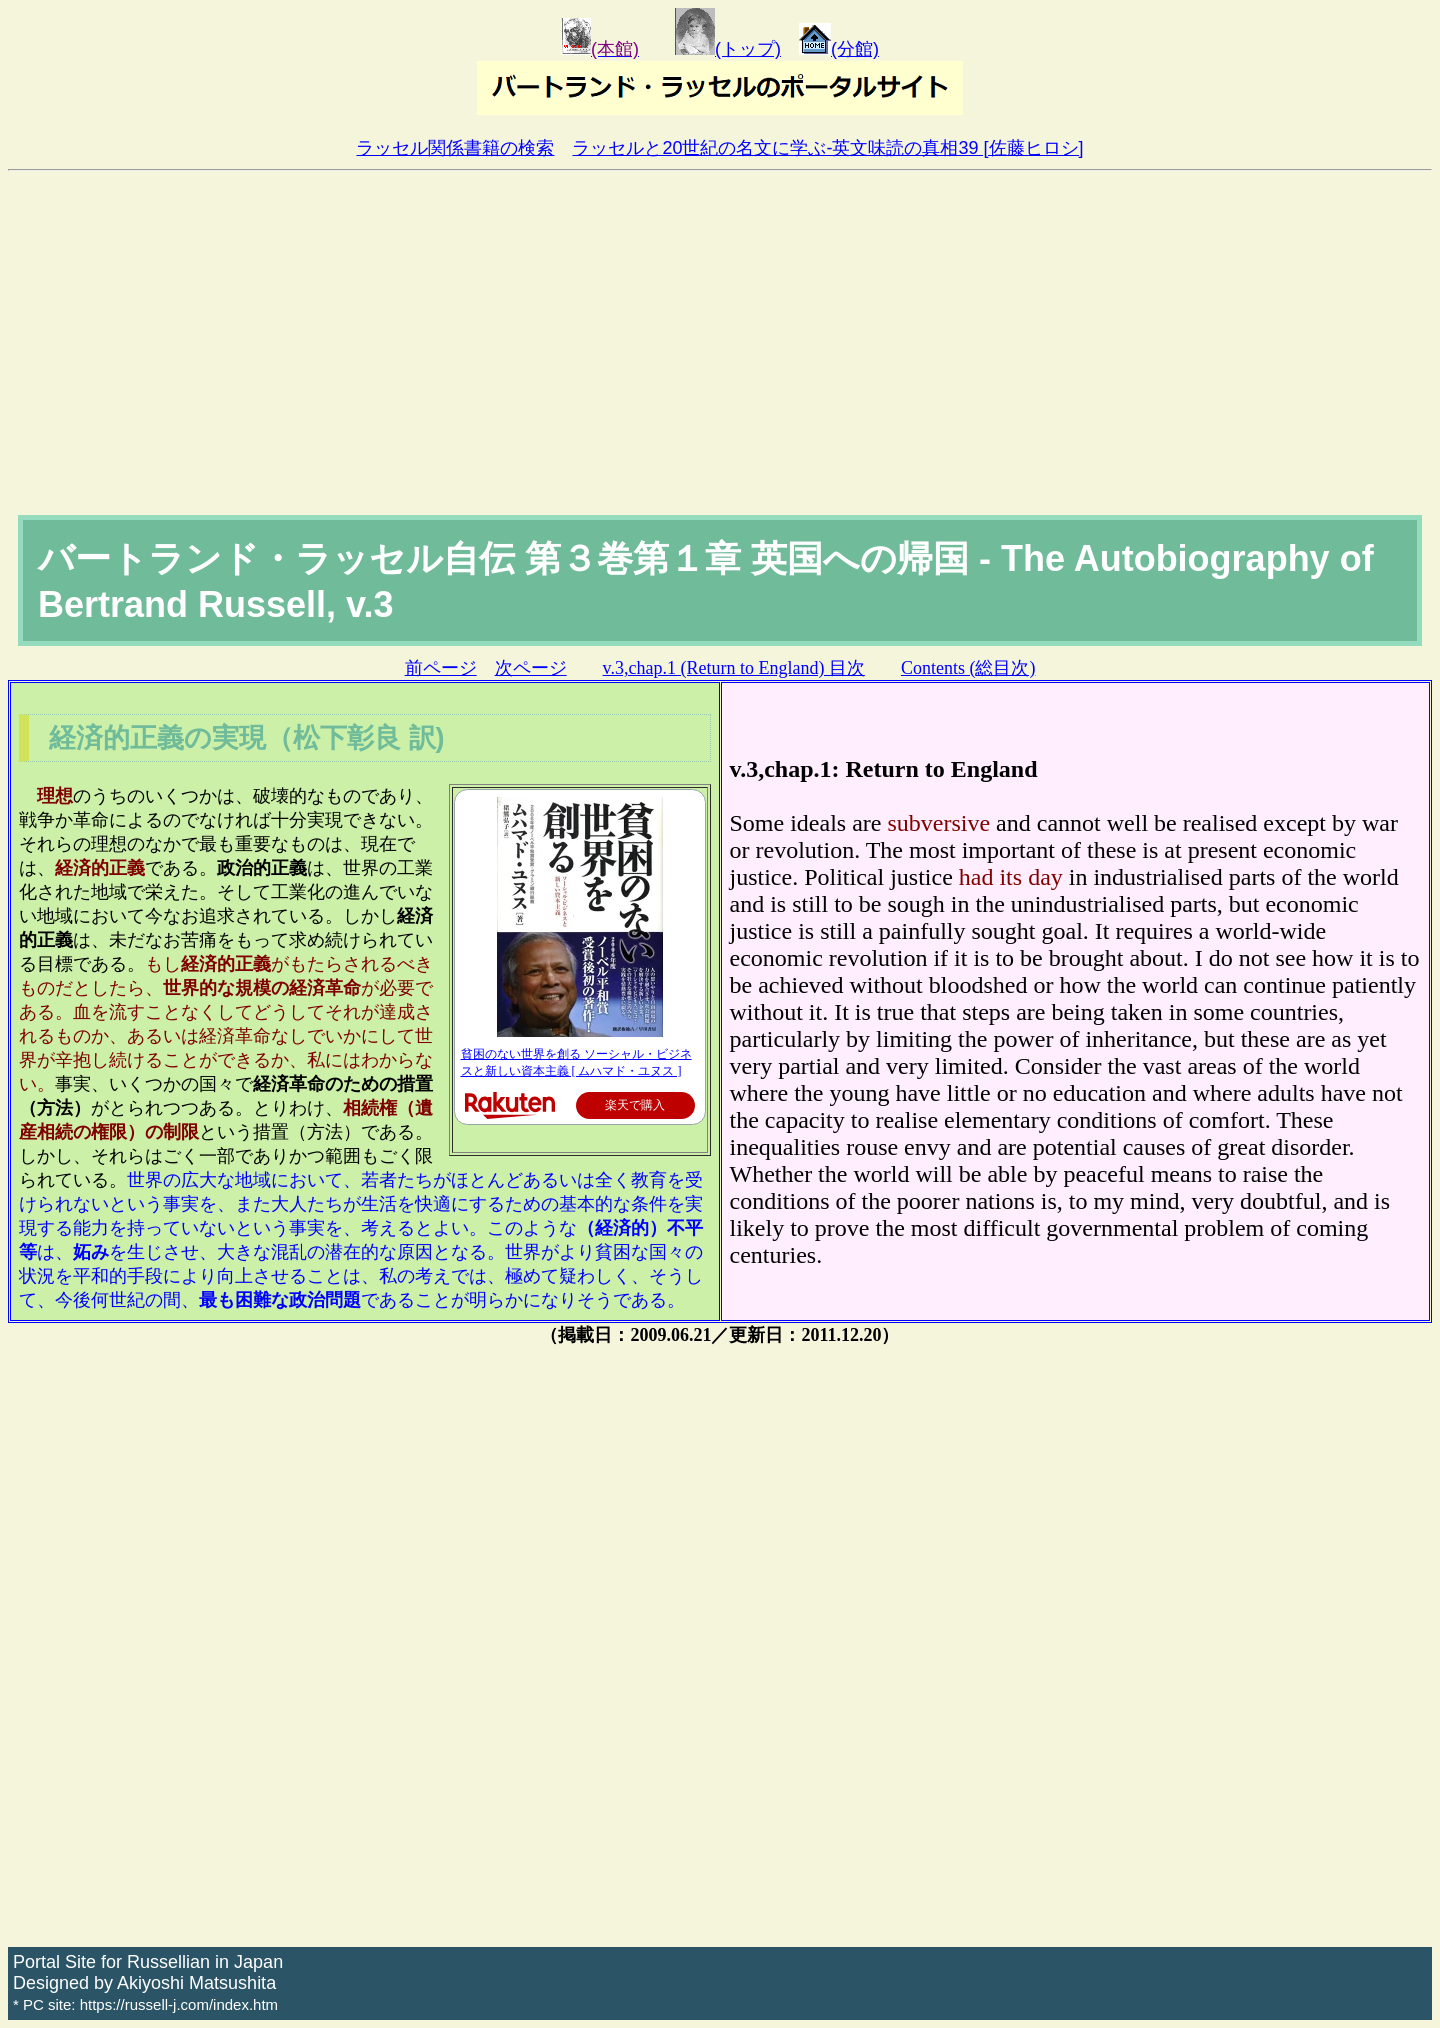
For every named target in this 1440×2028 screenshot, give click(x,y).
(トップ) (728, 49)
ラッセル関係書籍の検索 (455, 148)
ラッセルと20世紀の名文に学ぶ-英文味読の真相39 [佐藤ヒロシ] (827, 148)
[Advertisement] (720, 365)
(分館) (839, 49)
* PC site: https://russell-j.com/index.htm (145, 2004)
